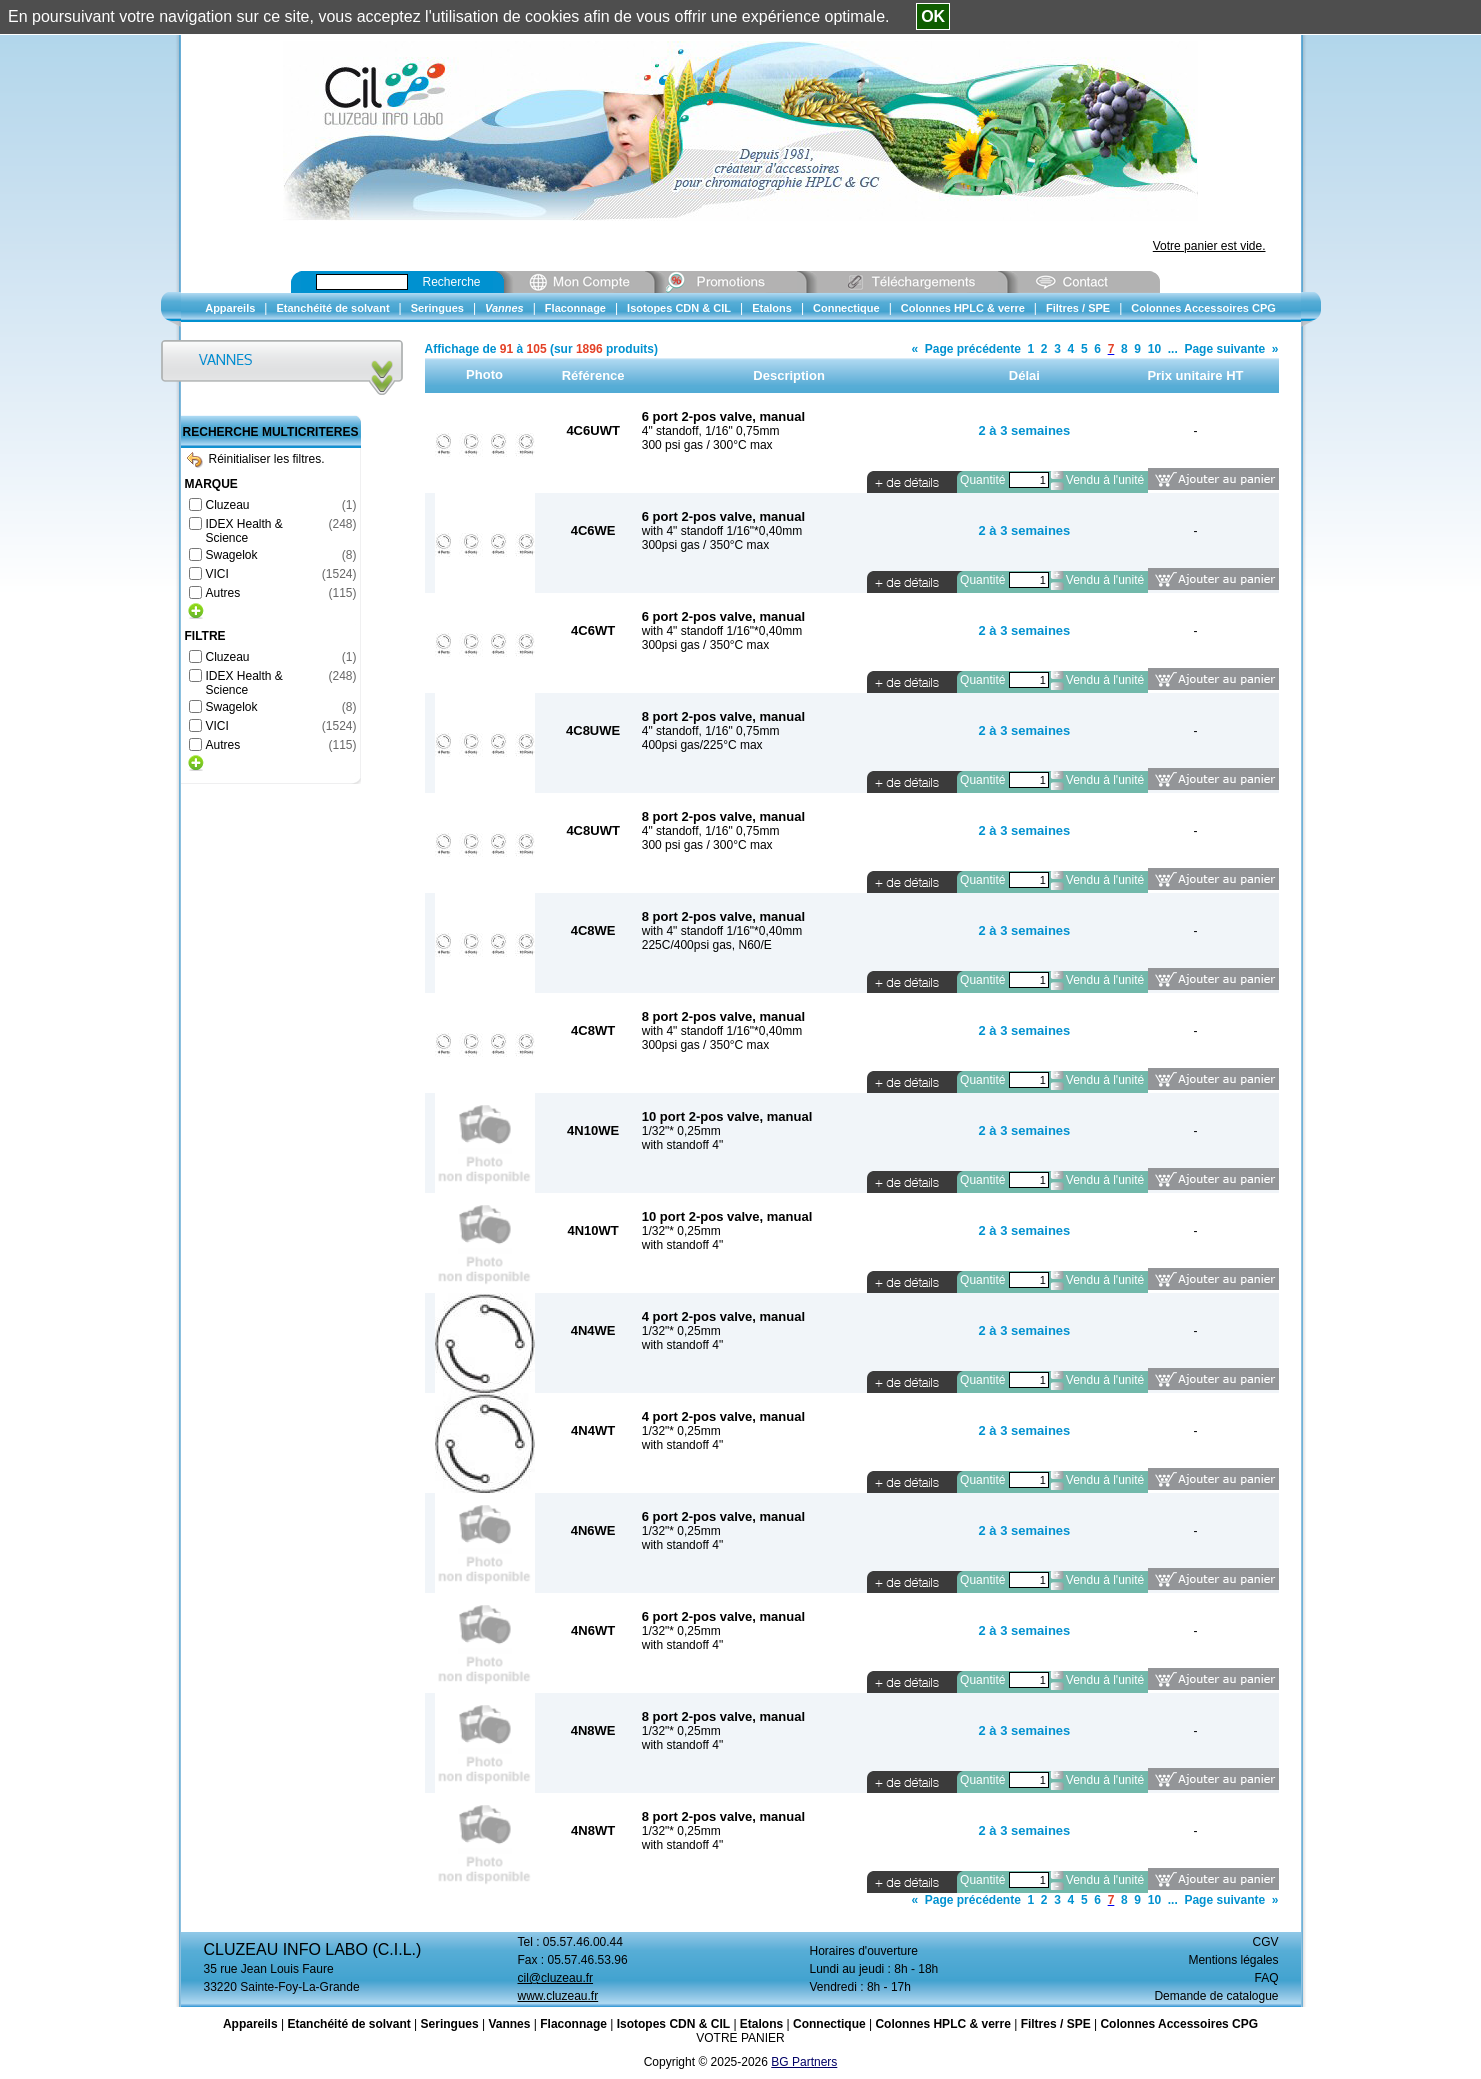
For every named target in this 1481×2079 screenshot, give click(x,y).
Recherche (452, 282)
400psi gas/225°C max (702, 745)
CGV (1265, 1942)
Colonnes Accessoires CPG (1179, 2024)
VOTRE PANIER (740, 2038)
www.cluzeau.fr (558, 1996)
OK (933, 16)
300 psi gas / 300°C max (707, 445)
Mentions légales (1233, 1960)
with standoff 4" (682, 1145)
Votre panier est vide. (1209, 246)
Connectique (829, 2024)
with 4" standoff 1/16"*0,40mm (722, 531)
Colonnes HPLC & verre (942, 2024)
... (1173, 349)
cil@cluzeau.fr (556, 1978)
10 (1154, 349)
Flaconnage (573, 2024)
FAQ (1266, 1978)
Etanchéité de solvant (348, 2024)
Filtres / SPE (1056, 2024)
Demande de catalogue (1216, 1996)
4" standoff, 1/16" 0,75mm (711, 431)
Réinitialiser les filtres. (256, 459)
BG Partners (804, 2062)
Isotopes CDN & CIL (673, 2024)
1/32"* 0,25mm (681, 1131)
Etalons (761, 2024)
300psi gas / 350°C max (706, 545)
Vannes (509, 2024)
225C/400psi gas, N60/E (707, 945)
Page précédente (973, 349)
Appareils (250, 2024)
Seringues (450, 2024)
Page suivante (1224, 349)
